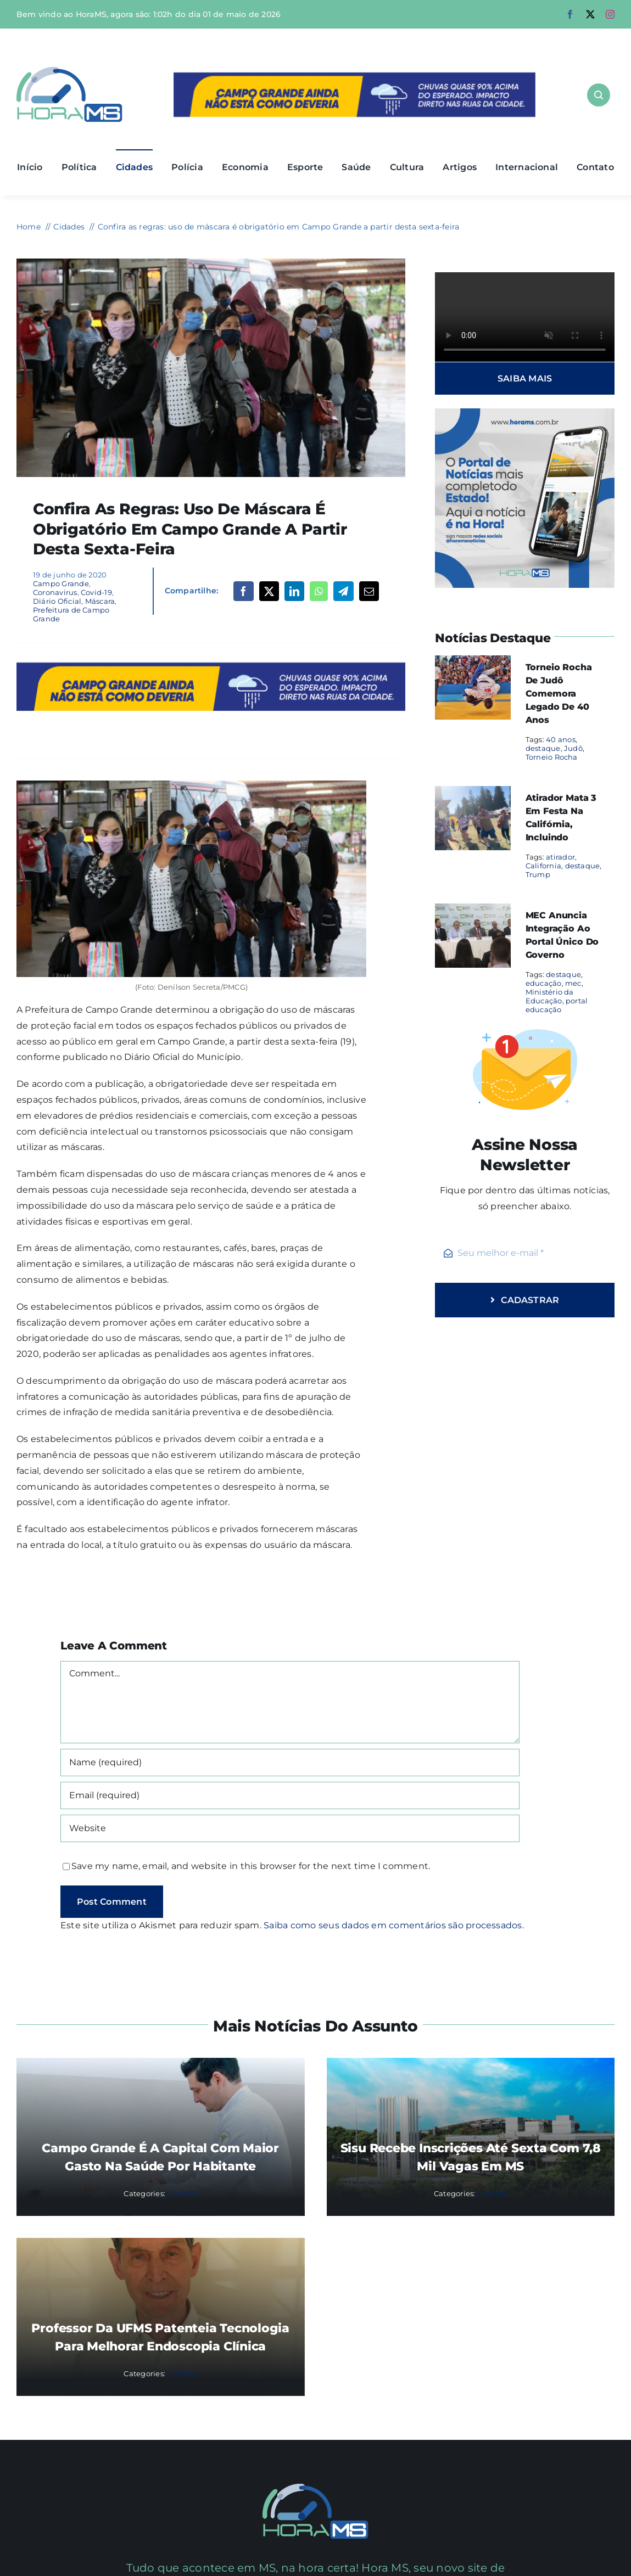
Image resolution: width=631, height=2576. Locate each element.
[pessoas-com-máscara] (210, 262)
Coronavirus (55, 592)
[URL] (290, 1828)
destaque (543, 748)
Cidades (182, 2193)
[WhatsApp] (319, 591)
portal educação (557, 1005)
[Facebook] (243, 591)
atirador (560, 856)
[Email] (369, 591)
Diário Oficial (57, 601)
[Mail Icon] (315, 2488)
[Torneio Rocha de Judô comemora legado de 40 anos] (473, 663)
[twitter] (590, 14)
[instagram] (610, 14)
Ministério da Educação (550, 996)
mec (573, 983)
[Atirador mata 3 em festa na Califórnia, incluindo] (473, 793)
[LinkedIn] (294, 591)
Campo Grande (61, 583)
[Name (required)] (290, 1762)
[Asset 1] (69, 71)
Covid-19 (96, 592)
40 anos (561, 739)
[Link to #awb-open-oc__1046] (598, 94)
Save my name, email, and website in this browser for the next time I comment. (250, 1866)
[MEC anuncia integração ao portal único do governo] (473, 911)
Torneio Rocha (552, 757)
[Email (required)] (290, 1795)
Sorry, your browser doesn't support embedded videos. (525, 317)
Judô (573, 748)
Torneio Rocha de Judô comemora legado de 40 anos (559, 693)
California (543, 865)
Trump (538, 874)
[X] (269, 591)
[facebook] (570, 14)
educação (544, 983)
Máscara (100, 601)
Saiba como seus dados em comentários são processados (393, 1925)
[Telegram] (343, 591)
